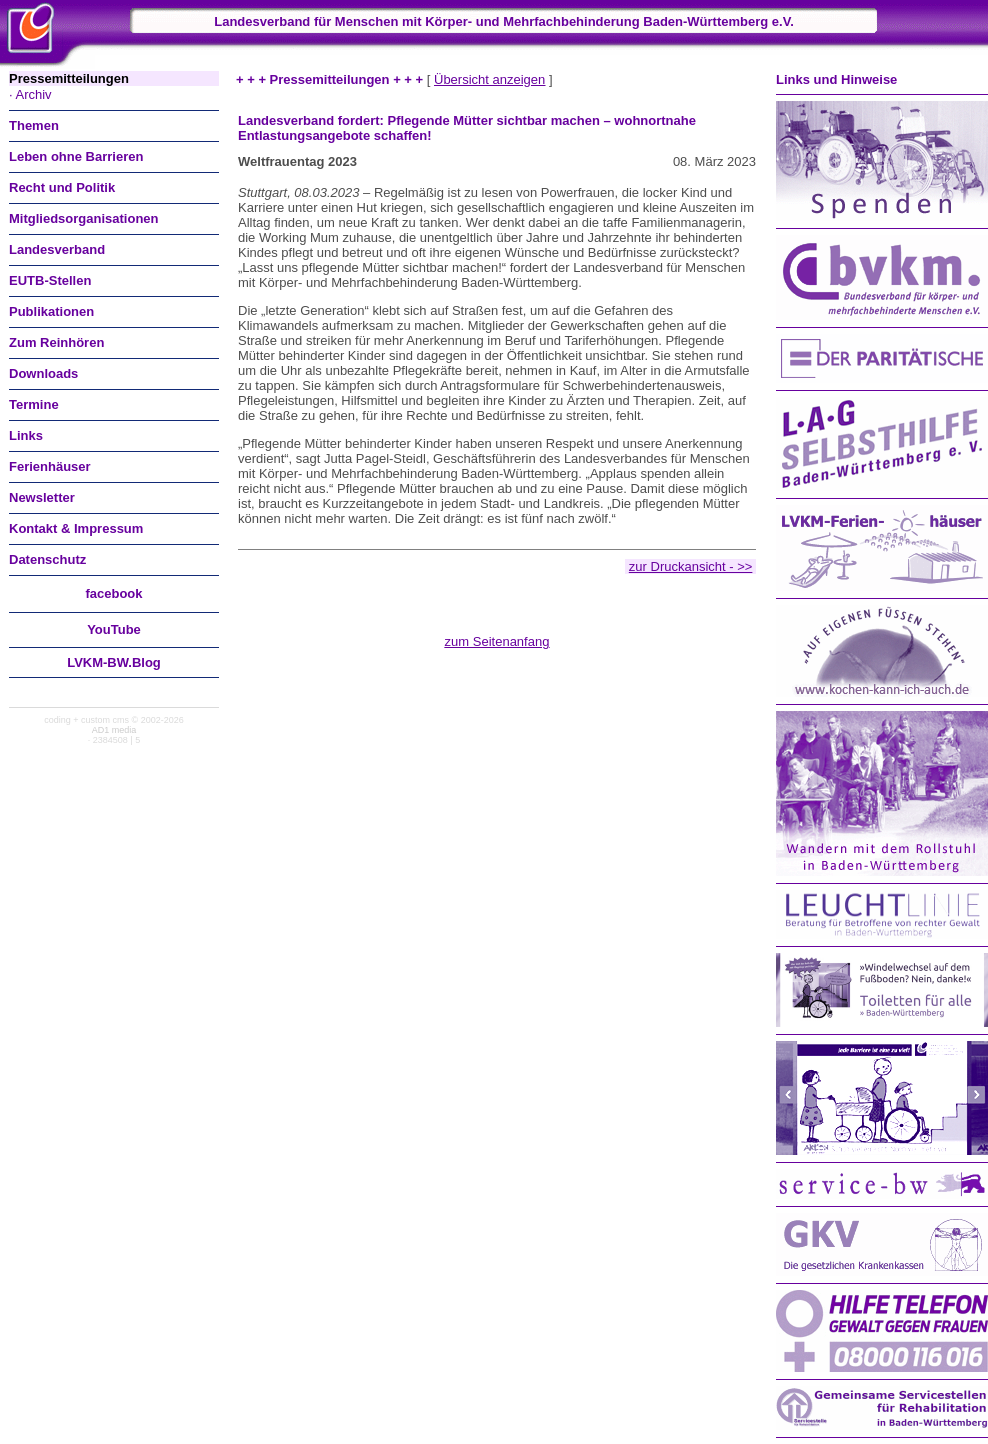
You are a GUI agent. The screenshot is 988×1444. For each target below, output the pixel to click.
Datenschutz (47, 559)
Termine (34, 404)
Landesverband (57, 249)
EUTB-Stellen (50, 280)
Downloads (43, 373)
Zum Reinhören (56, 342)
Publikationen (51, 311)
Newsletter (42, 497)
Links (26, 435)
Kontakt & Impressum (76, 528)
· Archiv (30, 94)
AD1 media (114, 730)
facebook (113, 593)
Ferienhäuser (50, 466)
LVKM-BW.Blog (114, 662)
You (114, 629)
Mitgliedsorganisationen (84, 218)
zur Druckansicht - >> (691, 566)
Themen (34, 125)
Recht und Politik (62, 187)
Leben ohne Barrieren (76, 156)
